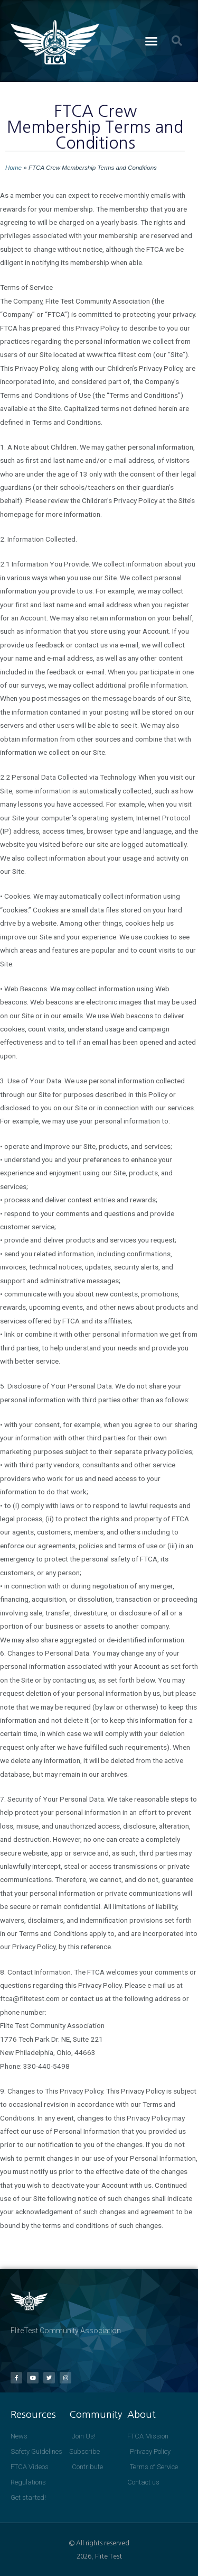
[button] (151, 41)
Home (13, 167)
